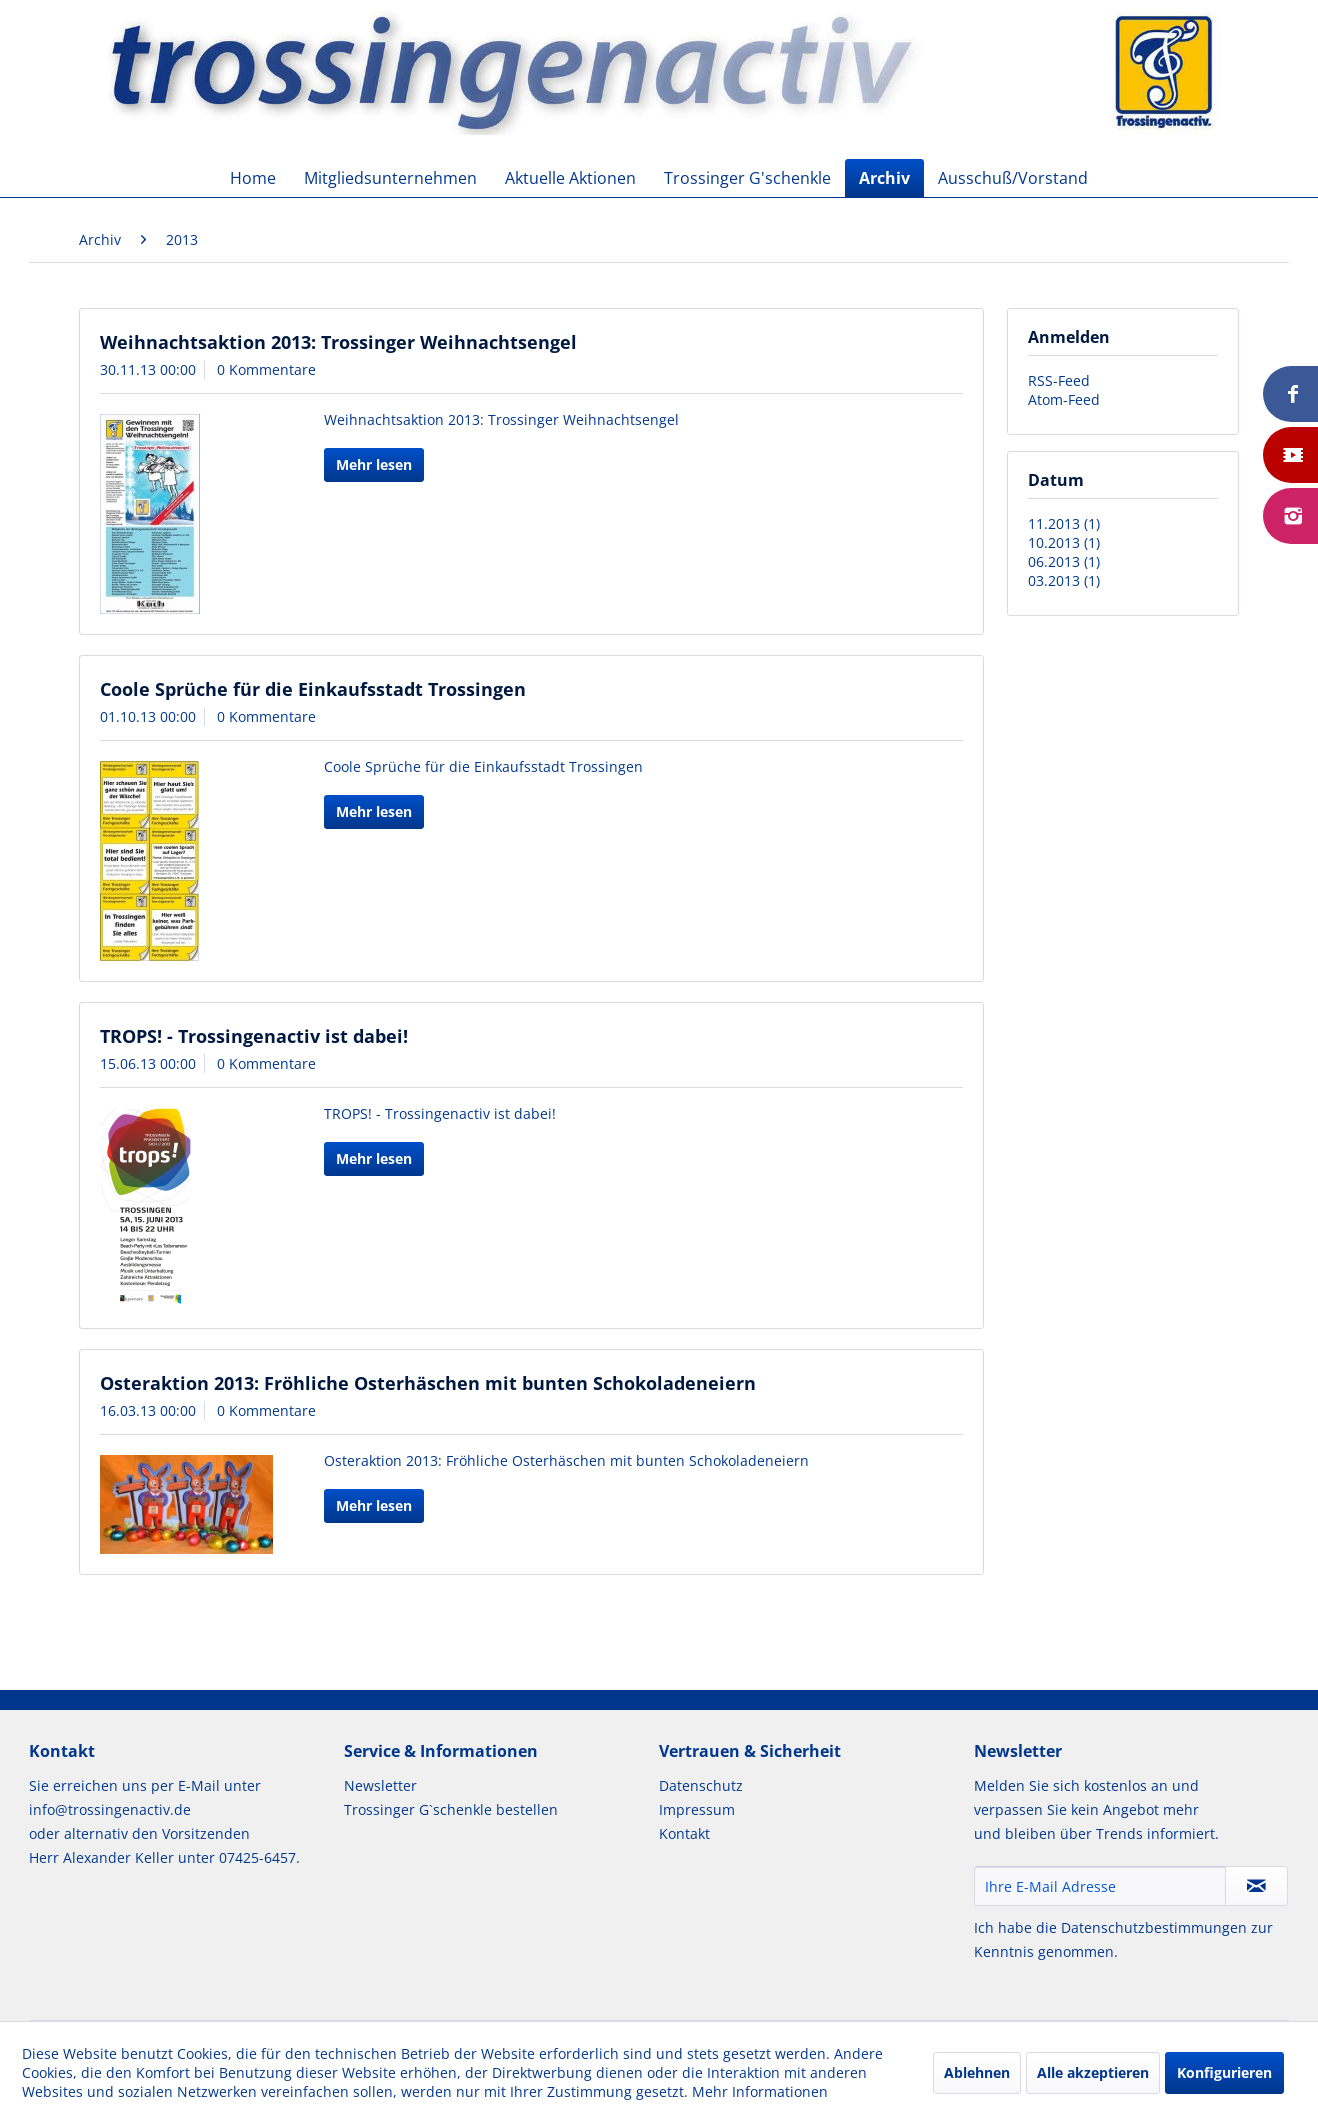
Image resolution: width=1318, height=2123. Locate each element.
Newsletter (380, 1785)
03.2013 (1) (1064, 580)
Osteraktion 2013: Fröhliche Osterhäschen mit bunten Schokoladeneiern (428, 1383)
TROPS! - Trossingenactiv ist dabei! (254, 1036)
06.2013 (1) (1064, 561)
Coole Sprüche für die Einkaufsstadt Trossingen (313, 689)
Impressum (697, 1809)
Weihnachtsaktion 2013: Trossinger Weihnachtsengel (338, 342)
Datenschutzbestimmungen (1154, 1927)
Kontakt (684, 1833)
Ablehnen (977, 2072)
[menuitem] (253, 178)
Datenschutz (701, 1785)
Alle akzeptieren (1093, 2072)
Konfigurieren (1224, 2072)
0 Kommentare (266, 369)
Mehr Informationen (760, 2091)
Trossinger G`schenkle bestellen (451, 1809)
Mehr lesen (374, 464)
